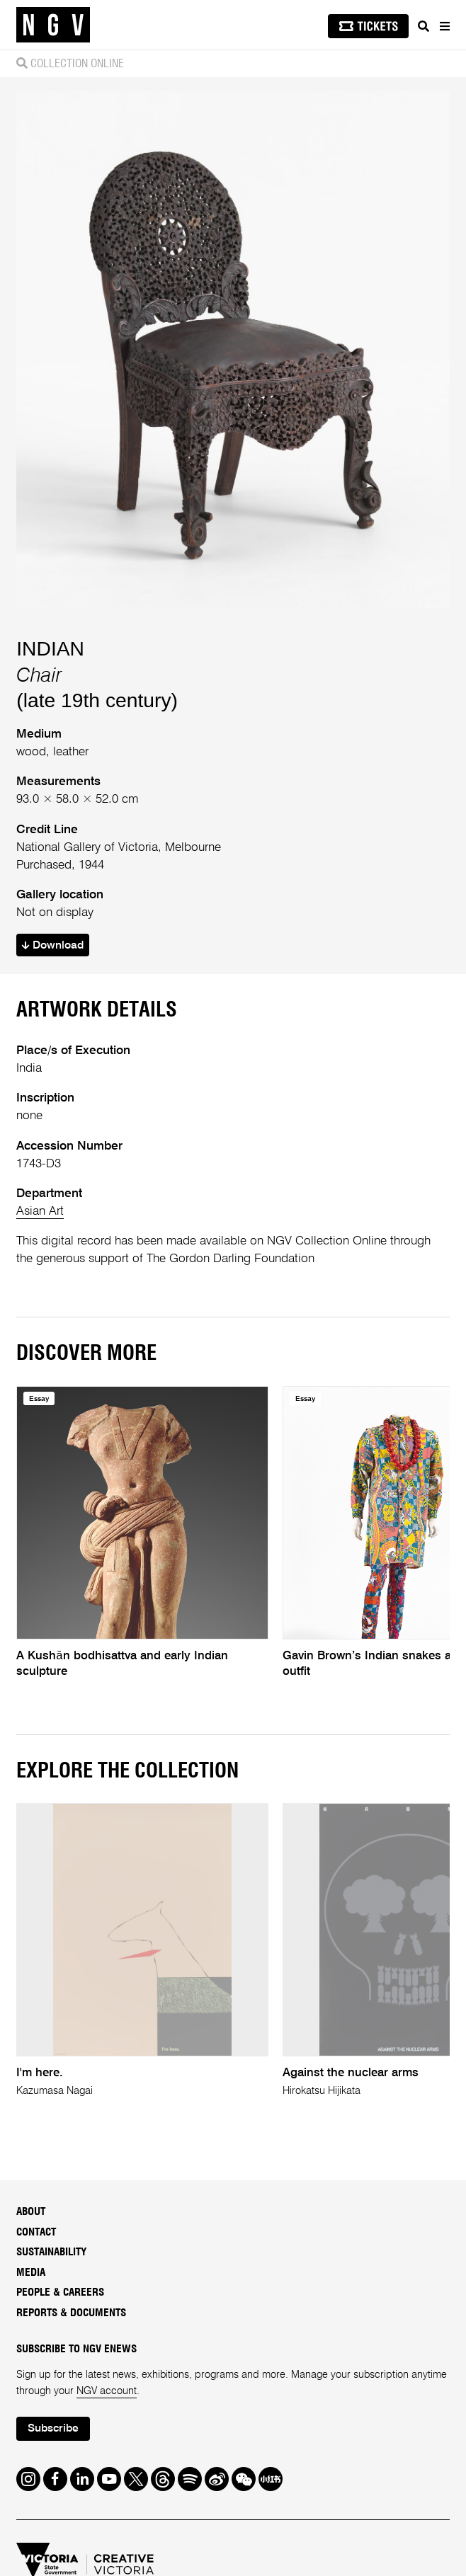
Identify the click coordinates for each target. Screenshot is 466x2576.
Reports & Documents (71, 2313)
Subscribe (53, 2428)
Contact (36, 2232)
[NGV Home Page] (53, 25)
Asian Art (40, 1212)
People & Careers (60, 2292)
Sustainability (51, 2252)
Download (53, 945)
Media (30, 2272)
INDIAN (50, 648)
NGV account (106, 2391)
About (30, 2211)
